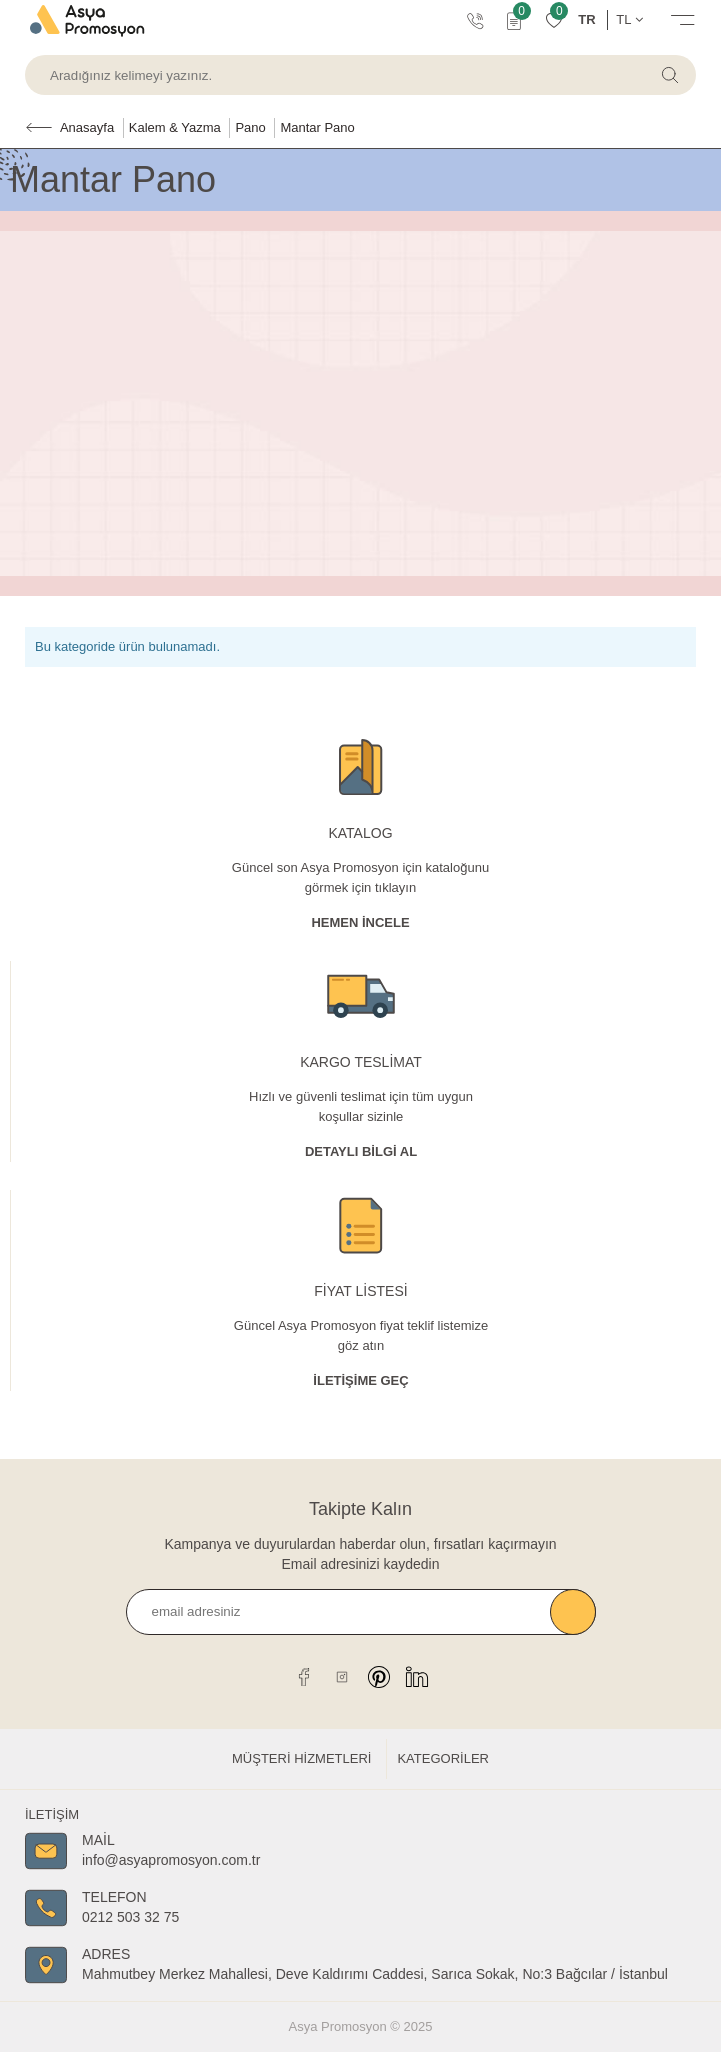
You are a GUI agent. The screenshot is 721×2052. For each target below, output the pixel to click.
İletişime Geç (360, 1380)
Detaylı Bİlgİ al (361, 1151)
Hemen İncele (360, 922)
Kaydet (573, 1612)
